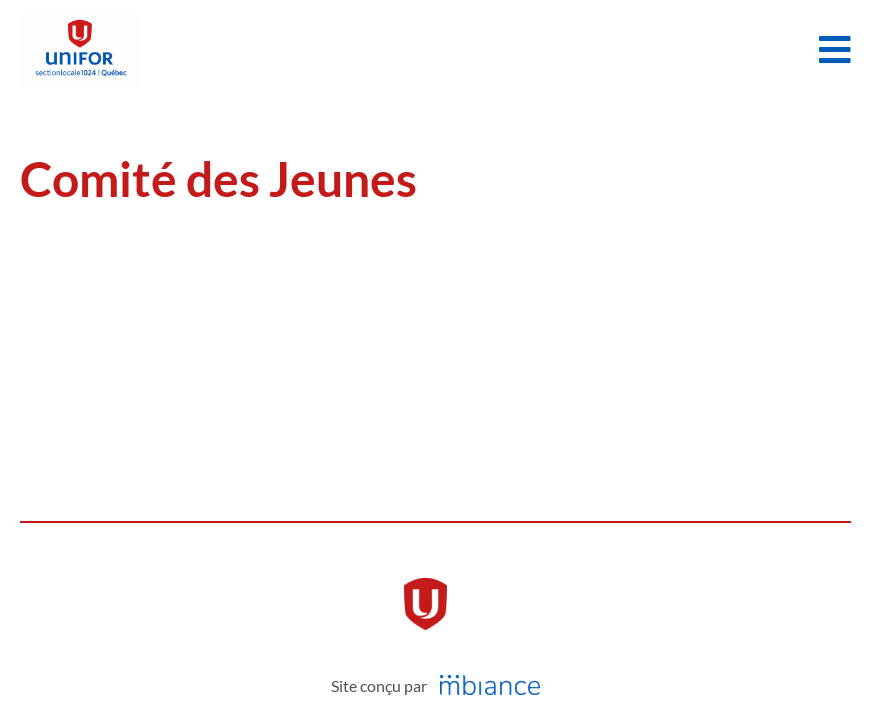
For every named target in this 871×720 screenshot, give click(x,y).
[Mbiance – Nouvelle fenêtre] (490, 685)
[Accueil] (80, 50)
